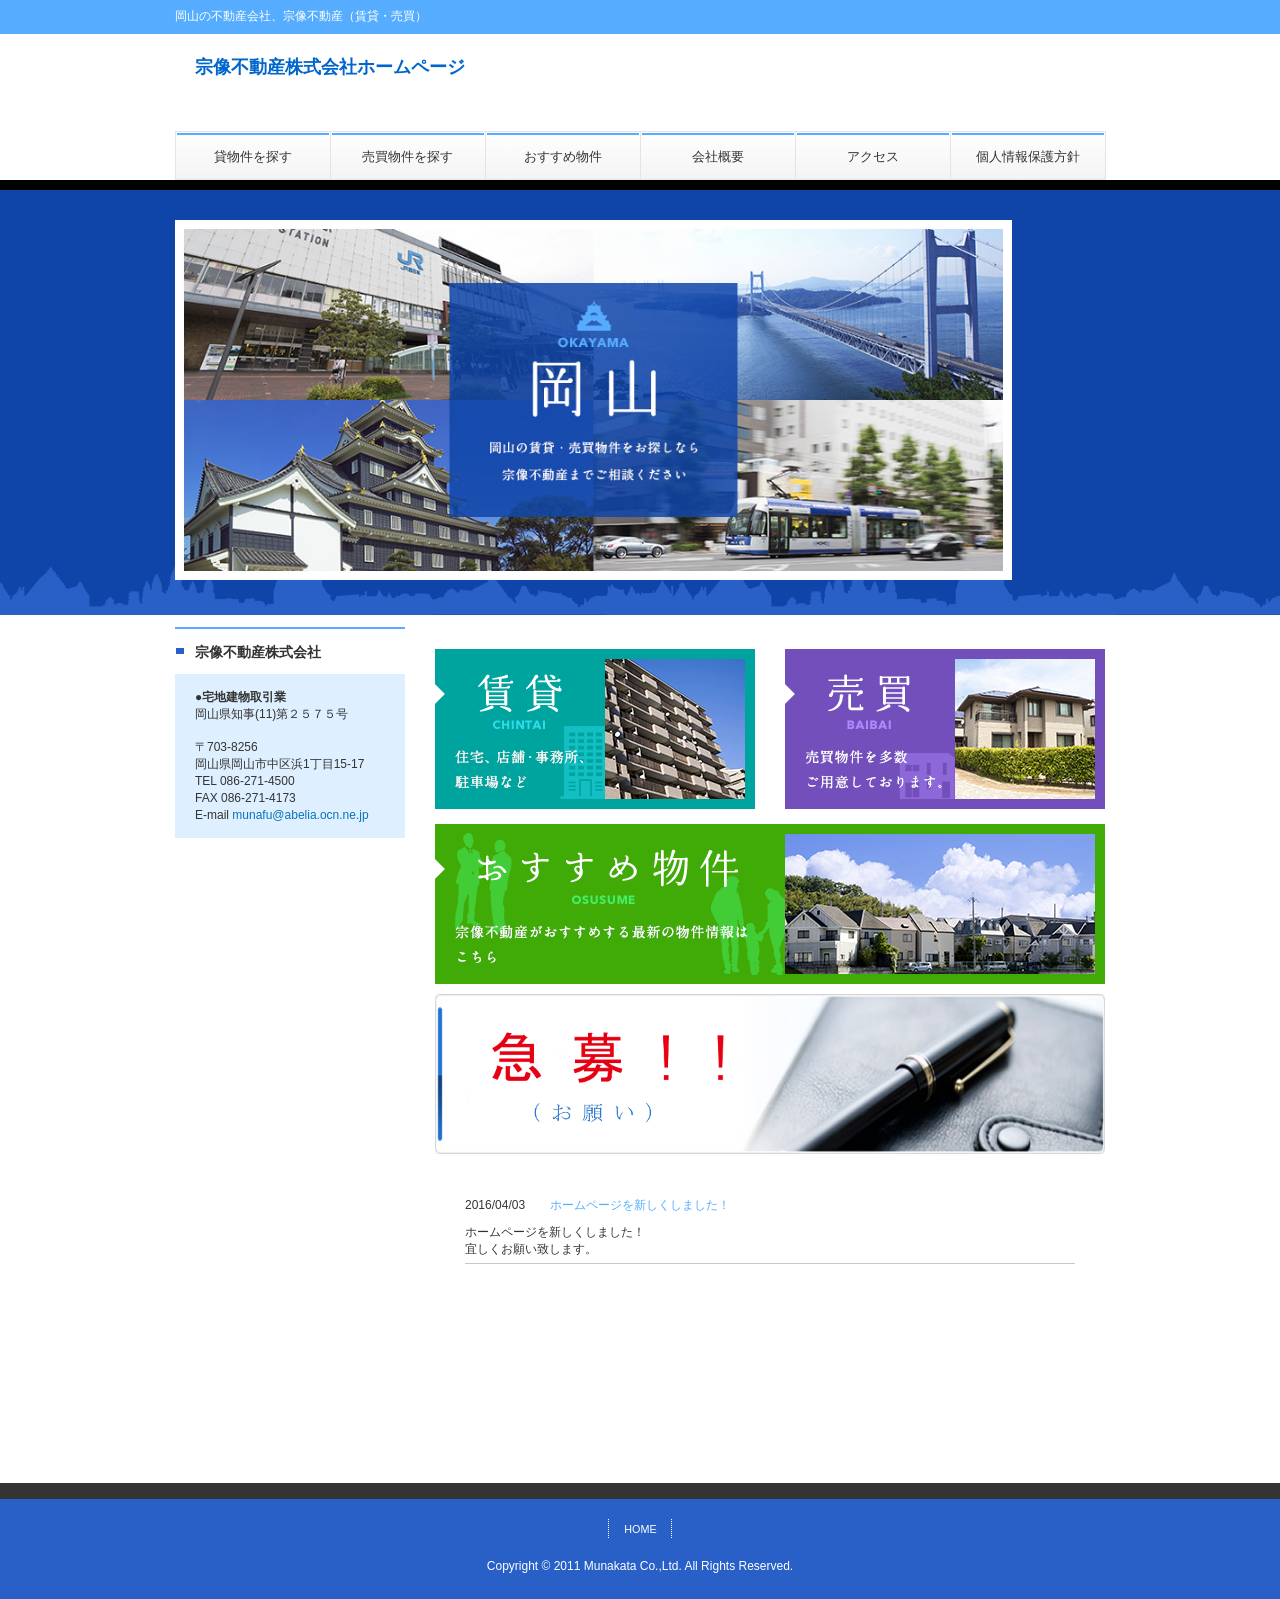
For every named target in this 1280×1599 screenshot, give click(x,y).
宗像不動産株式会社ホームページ (330, 67)
